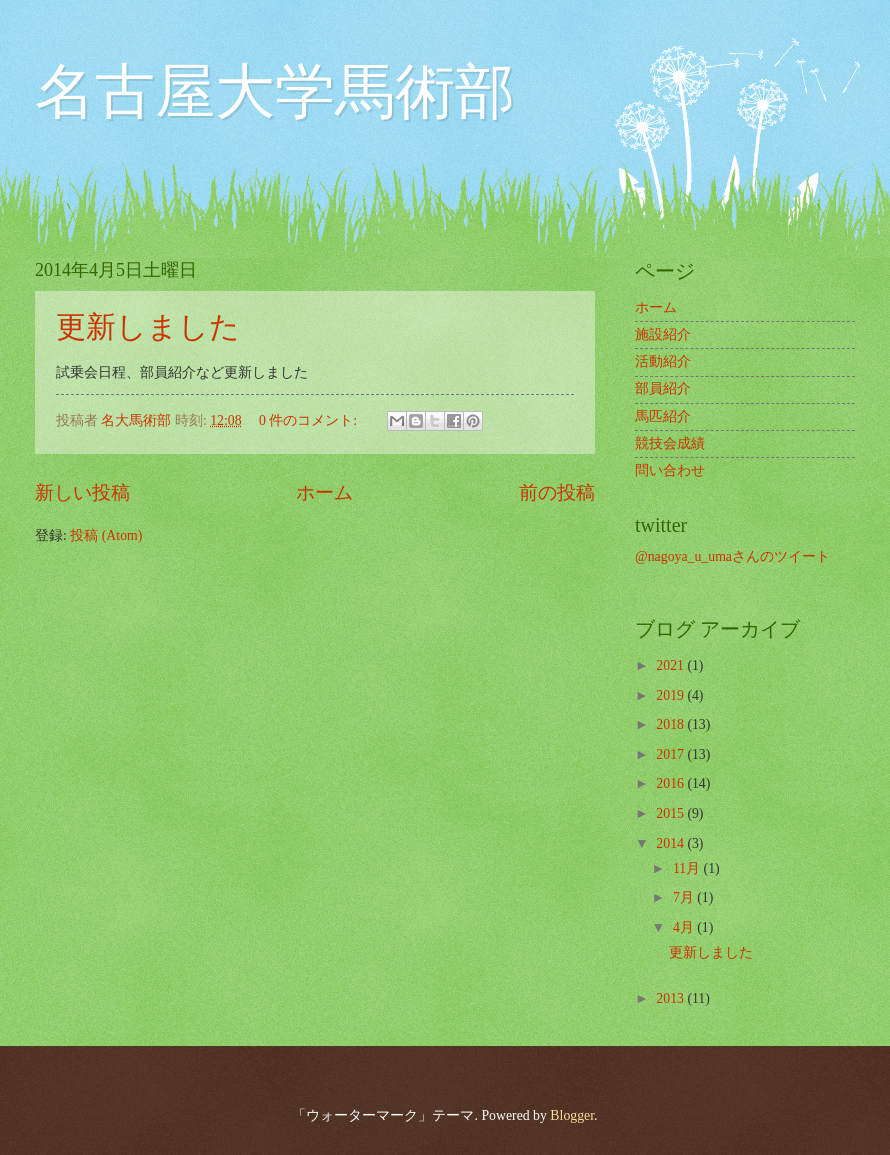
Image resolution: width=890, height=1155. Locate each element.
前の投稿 (557, 492)
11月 (688, 868)
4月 (685, 927)
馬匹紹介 (663, 416)
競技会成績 (670, 443)
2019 (671, 695)
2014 (671, 843)
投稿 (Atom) (106, 535)
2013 (671, 998)
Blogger (572, 1115)
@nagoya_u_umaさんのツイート (732, 556)
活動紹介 (663, 361)
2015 (671, 813)
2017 (671, 754)
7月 (685, 897)
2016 (671, 783)
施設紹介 (663, 334)
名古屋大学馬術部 (275, 92)
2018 (671, 724)
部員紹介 (663, 388)
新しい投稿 (82, 492)
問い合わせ (670, 470)
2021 (671, 665)
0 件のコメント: (310, 420)
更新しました (148, 326)
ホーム (324, 492)
